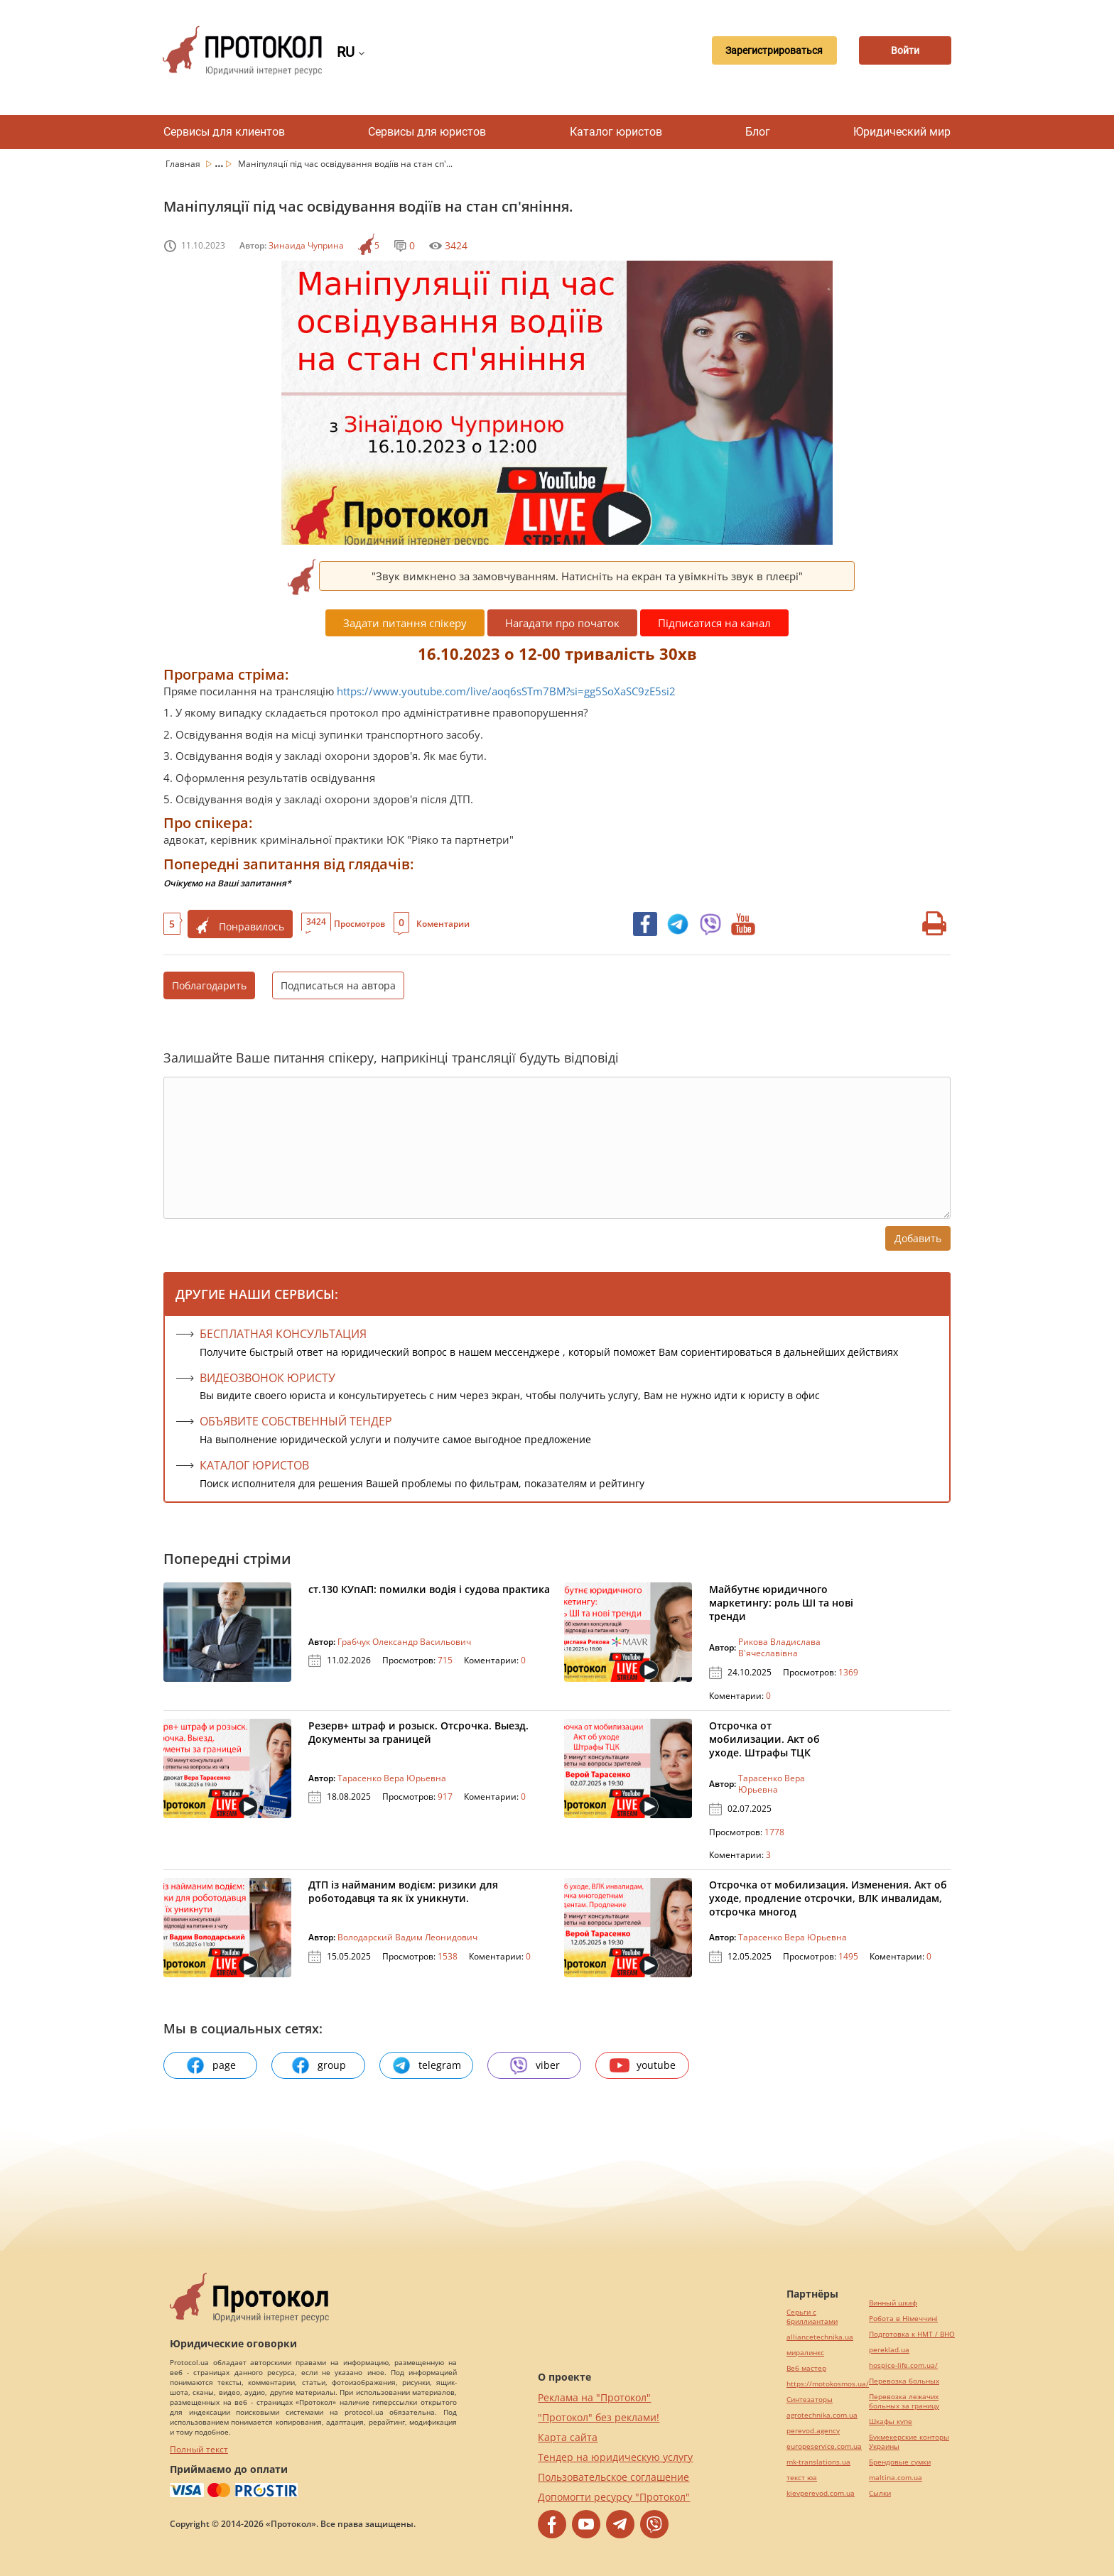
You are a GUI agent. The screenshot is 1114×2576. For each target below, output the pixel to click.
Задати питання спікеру (405, 623)
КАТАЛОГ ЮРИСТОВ (254, 1465)
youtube (643, 2065)
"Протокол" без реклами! (598, 2417)
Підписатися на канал (714, 623)
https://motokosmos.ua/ (827, 2383)
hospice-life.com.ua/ (903, 2365)
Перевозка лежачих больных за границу (904, 2401)
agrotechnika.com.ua (822, 2415)
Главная (184, 164)
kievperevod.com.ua (820, 2493)
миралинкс (805, 2352)
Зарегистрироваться (765, 50)
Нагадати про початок (562, 623)
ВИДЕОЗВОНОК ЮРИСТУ (267, 1378)
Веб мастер (806, 2368)
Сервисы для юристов (427, 131)
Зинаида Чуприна (306, 245)
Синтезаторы (809, 2399)
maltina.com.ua (895, 2477)
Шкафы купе (890, 2421)
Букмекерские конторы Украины (909, 2442)
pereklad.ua (889, 2349)
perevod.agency (813, 2430)
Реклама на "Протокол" (594, 2397)
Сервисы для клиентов (224, 131)
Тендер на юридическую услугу (615, 2457)
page (210, 2065)
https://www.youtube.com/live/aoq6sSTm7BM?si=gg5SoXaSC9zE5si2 (506, 691)
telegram (426, 2065)
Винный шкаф (893, 2303)
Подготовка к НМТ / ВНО (912, 2334)
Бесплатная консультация (283, 1334)
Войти (901, 50)
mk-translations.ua (818, 2462)
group (318, 2065)
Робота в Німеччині (903, 2318)
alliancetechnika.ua (819, 2337)
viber (534, 2065)
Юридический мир (902, 131)
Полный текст (199, 2449)
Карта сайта (567, 2437)
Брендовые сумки (900, 2462)
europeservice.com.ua (824, 2446)
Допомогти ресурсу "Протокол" (614, 2497)
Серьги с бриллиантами (812, 2317)
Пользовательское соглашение (613, 2477)
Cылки (880, 2493)
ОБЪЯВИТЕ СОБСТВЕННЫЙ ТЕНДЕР (296, 1421)
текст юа (801, 2477)
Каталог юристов (616, 131)
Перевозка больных (904, 2381)
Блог (757, 131)
